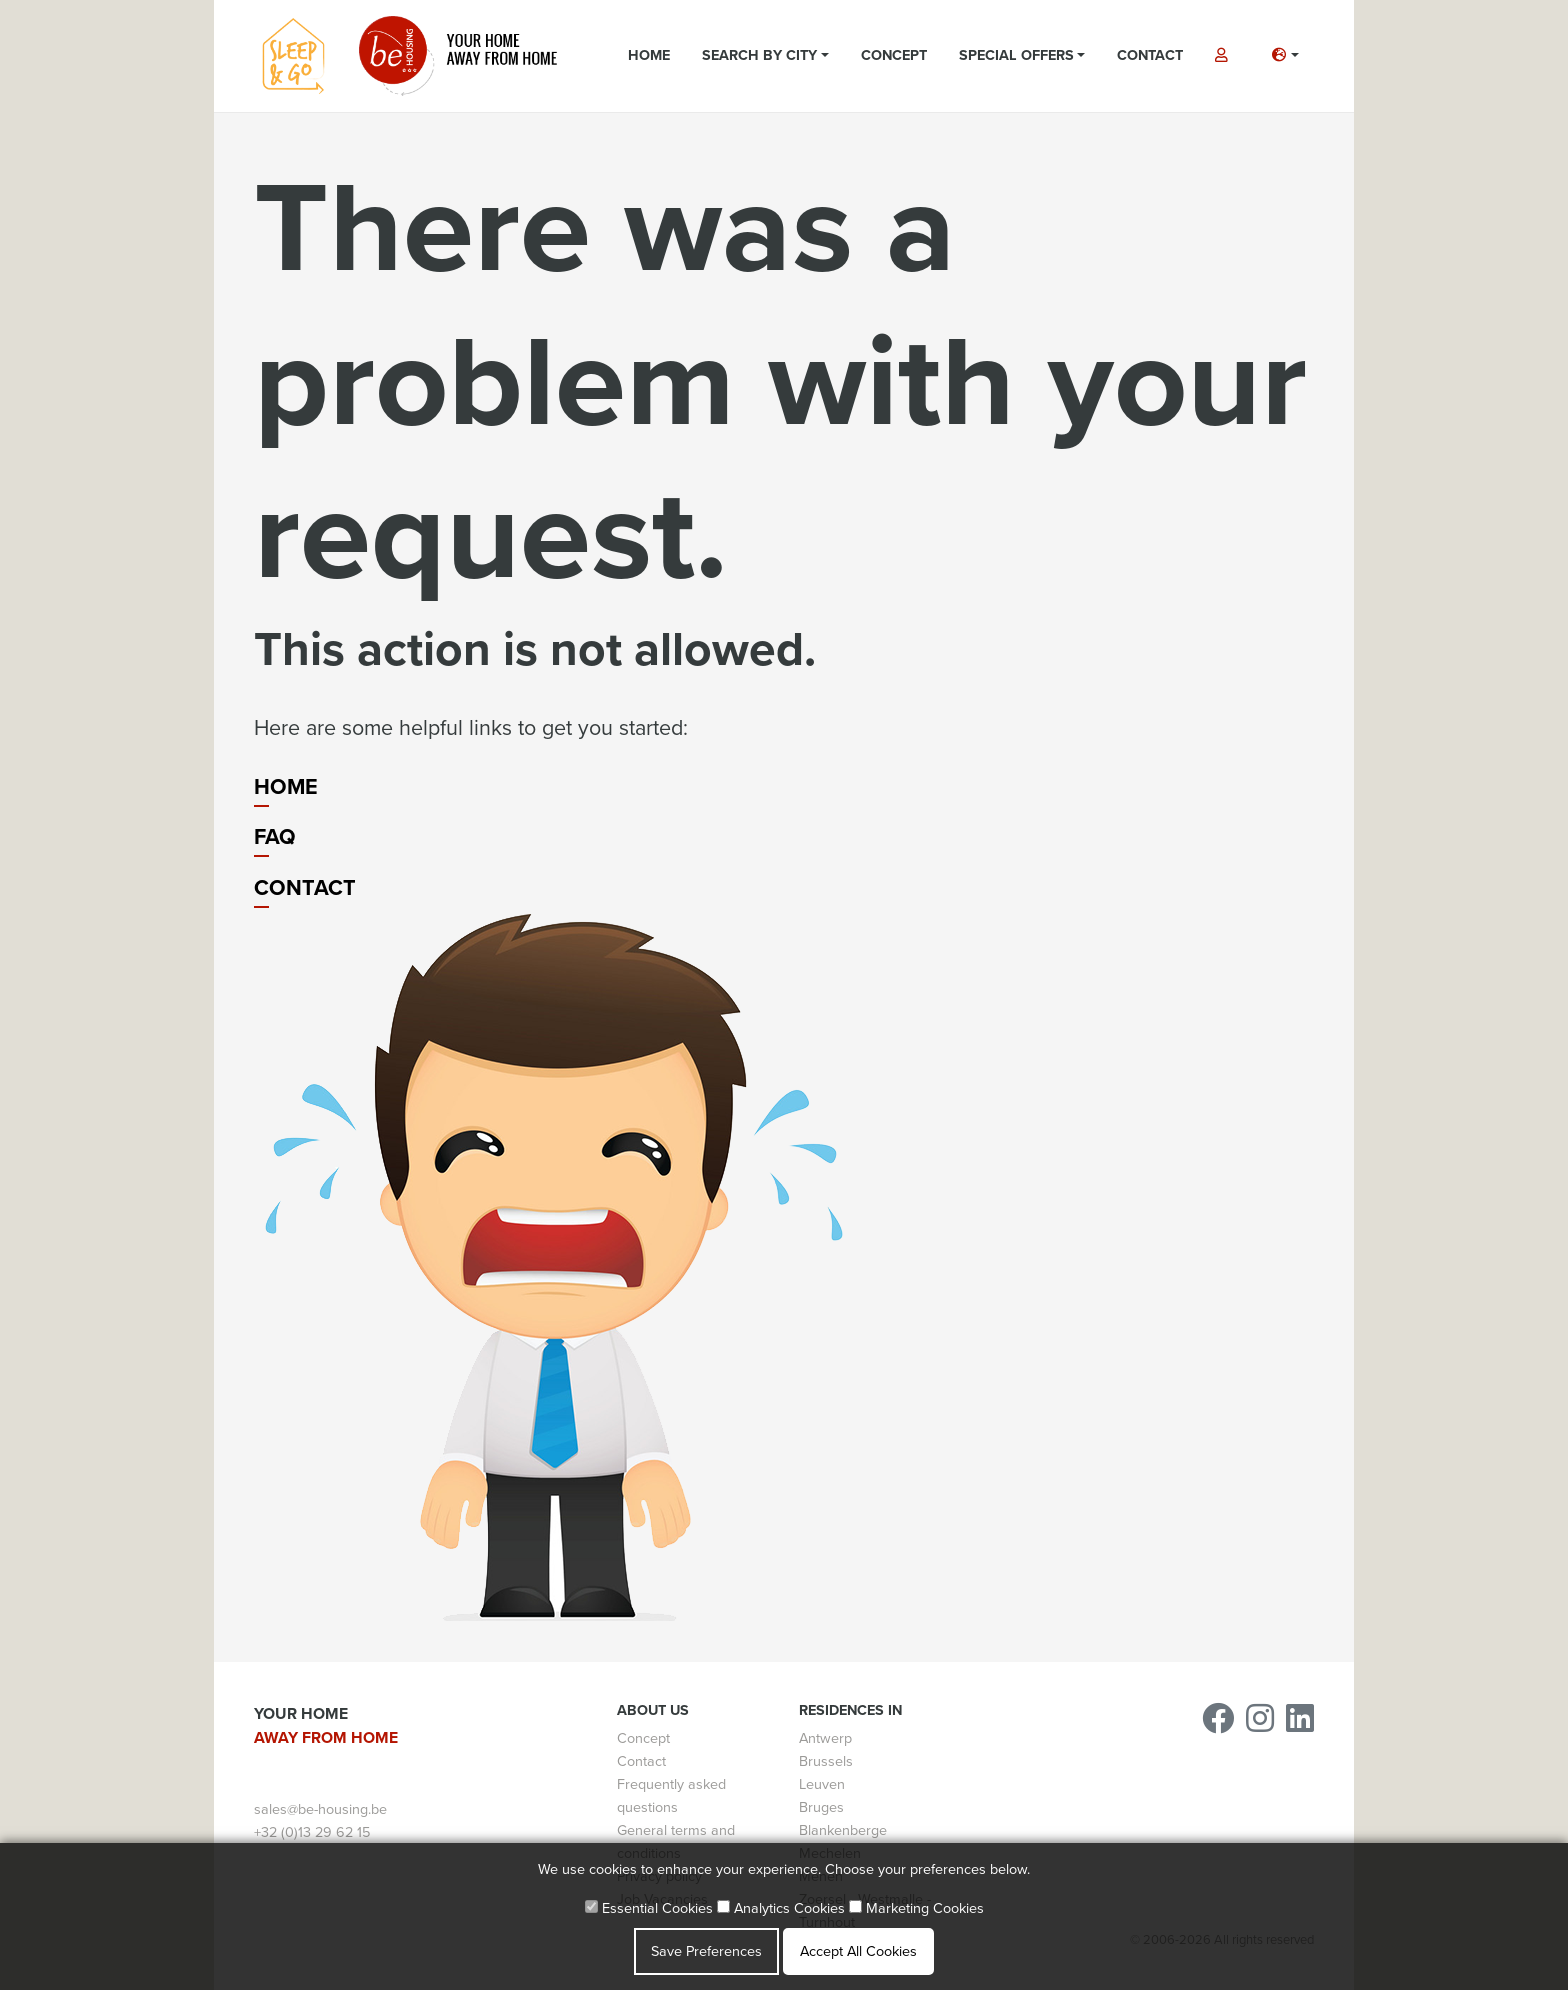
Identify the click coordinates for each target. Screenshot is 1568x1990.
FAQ (275, 837)
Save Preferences (706, 1951)
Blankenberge (843, 1830)
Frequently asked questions (671, 1796)
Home (649, 55)
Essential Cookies (649, 1908)
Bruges (821, 1807)
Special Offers (1016, 55)
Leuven (822, 1784)
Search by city (759, 55)
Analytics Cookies (781, 1908)
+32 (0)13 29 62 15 (312, 1832)
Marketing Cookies (916, 1908)
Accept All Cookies (858, 1951)
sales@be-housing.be (320, 1809)
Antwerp (825, 1738)
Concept (894, 55)
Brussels (826, 1761)
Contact (1150, 55)
